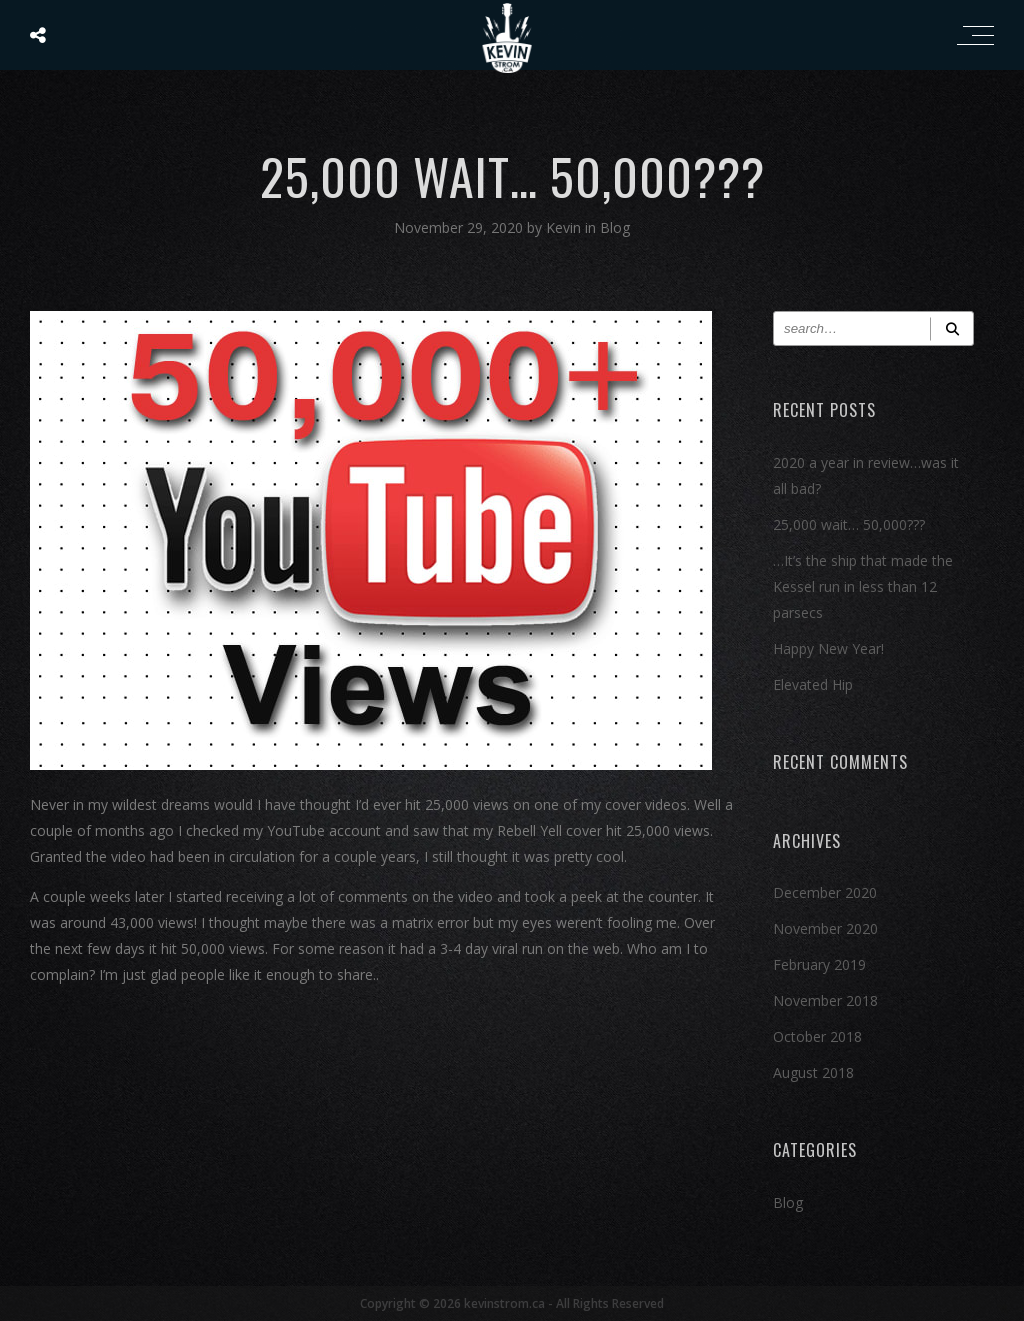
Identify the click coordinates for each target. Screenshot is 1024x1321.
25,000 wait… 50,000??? (849, 524)
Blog (615, 227)
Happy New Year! (828, 648)
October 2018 (817, 1036)
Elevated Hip (813, 684)
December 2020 (825, 892)
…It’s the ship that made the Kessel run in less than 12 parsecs (863, 586)
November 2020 (825, 928)
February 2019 (819, 964)
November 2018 (825, 1000)
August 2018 (813, 1072)
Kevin (565, 227)
